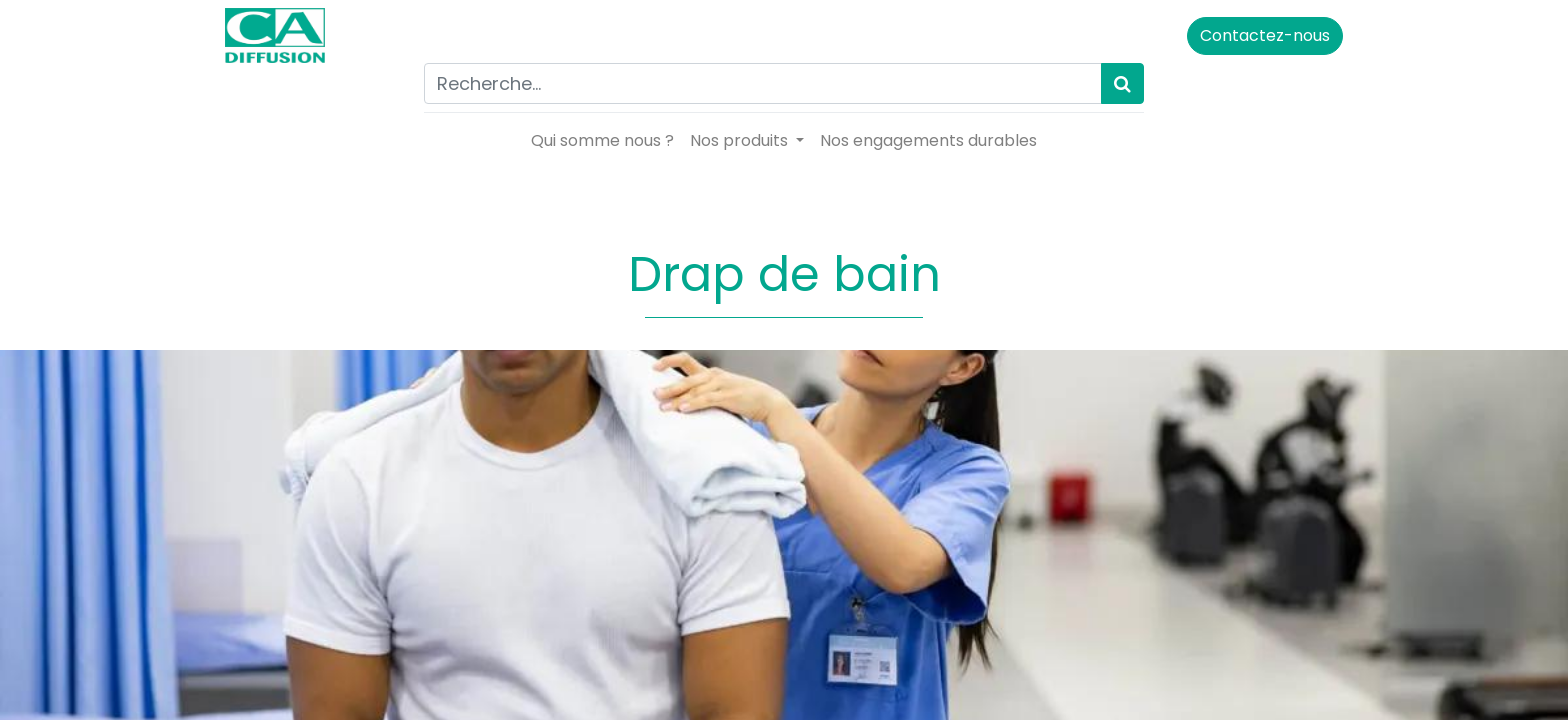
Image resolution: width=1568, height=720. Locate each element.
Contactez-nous (1261, 35)
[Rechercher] (1122, 83)
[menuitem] (602, 141)
